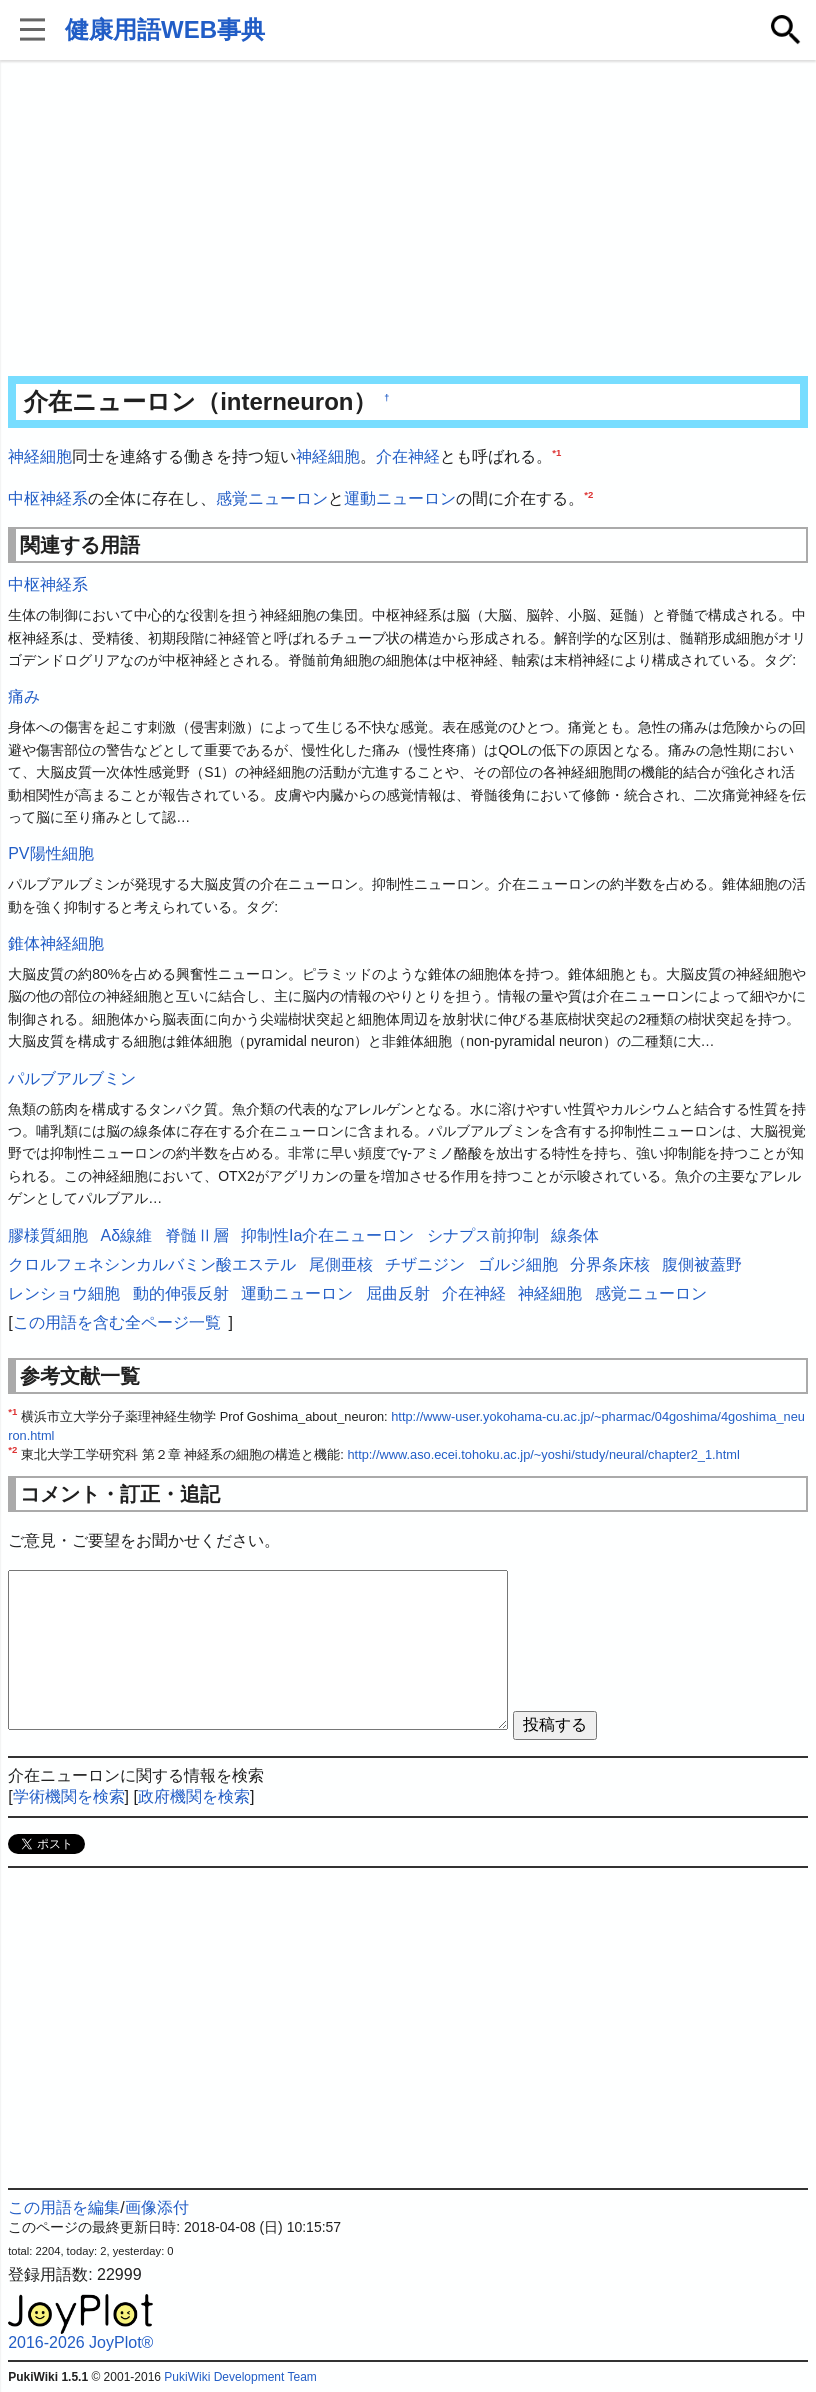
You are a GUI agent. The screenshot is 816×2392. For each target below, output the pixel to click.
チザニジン (425, 1264)
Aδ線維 (127, 1235)
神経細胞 (40, 456)
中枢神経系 (48, 498)
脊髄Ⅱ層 (197, 1235)
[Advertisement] (408, 220)
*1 (556, 452)
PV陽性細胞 (50, 853)
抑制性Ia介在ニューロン (327, 1235)
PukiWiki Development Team (240, 2377)
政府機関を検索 (194, 1796)
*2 (588, 493)
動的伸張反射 (181, 1293)
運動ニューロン (400, 498)
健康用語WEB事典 (165, 29)
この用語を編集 (64, 2207)
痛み (24, 696)
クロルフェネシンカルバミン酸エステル (152, 1264)
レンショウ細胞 (64, 1293)
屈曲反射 (398, 1293)
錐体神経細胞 (56, 943)
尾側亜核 (341, 1264)
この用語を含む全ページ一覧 (117, 1322)
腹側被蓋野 (702, 1264)
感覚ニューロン (272, 498)
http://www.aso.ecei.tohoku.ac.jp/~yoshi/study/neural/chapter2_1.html (543, 1454)
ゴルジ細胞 (518, 1264)
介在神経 (408, 456)
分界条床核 (610, 1264)
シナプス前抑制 (483, 1235)
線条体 (575, 1235)
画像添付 (157, 2207)
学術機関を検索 (69, 1796)
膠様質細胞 (48, 1235)
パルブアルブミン (72, 1078)
